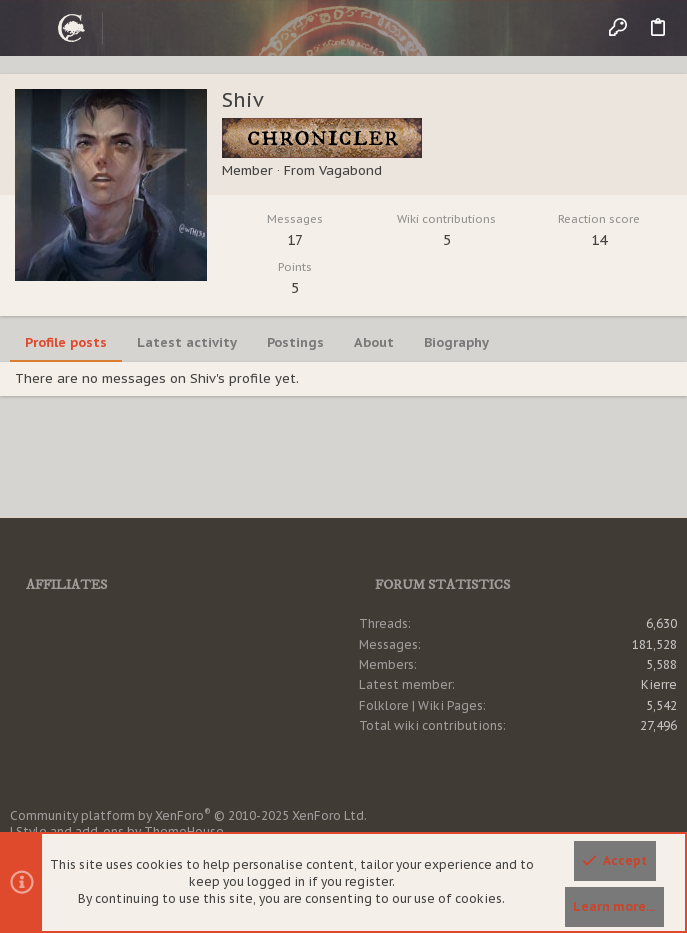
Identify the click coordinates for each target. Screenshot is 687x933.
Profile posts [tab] (66, 342)
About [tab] (374, 342)
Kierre (659, 684)
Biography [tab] (456, 342)
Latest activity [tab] (187, 342)
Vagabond (350, 170)
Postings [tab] (295, 342)
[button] (30, 28)
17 (295, 240)
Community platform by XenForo (188, 815)
